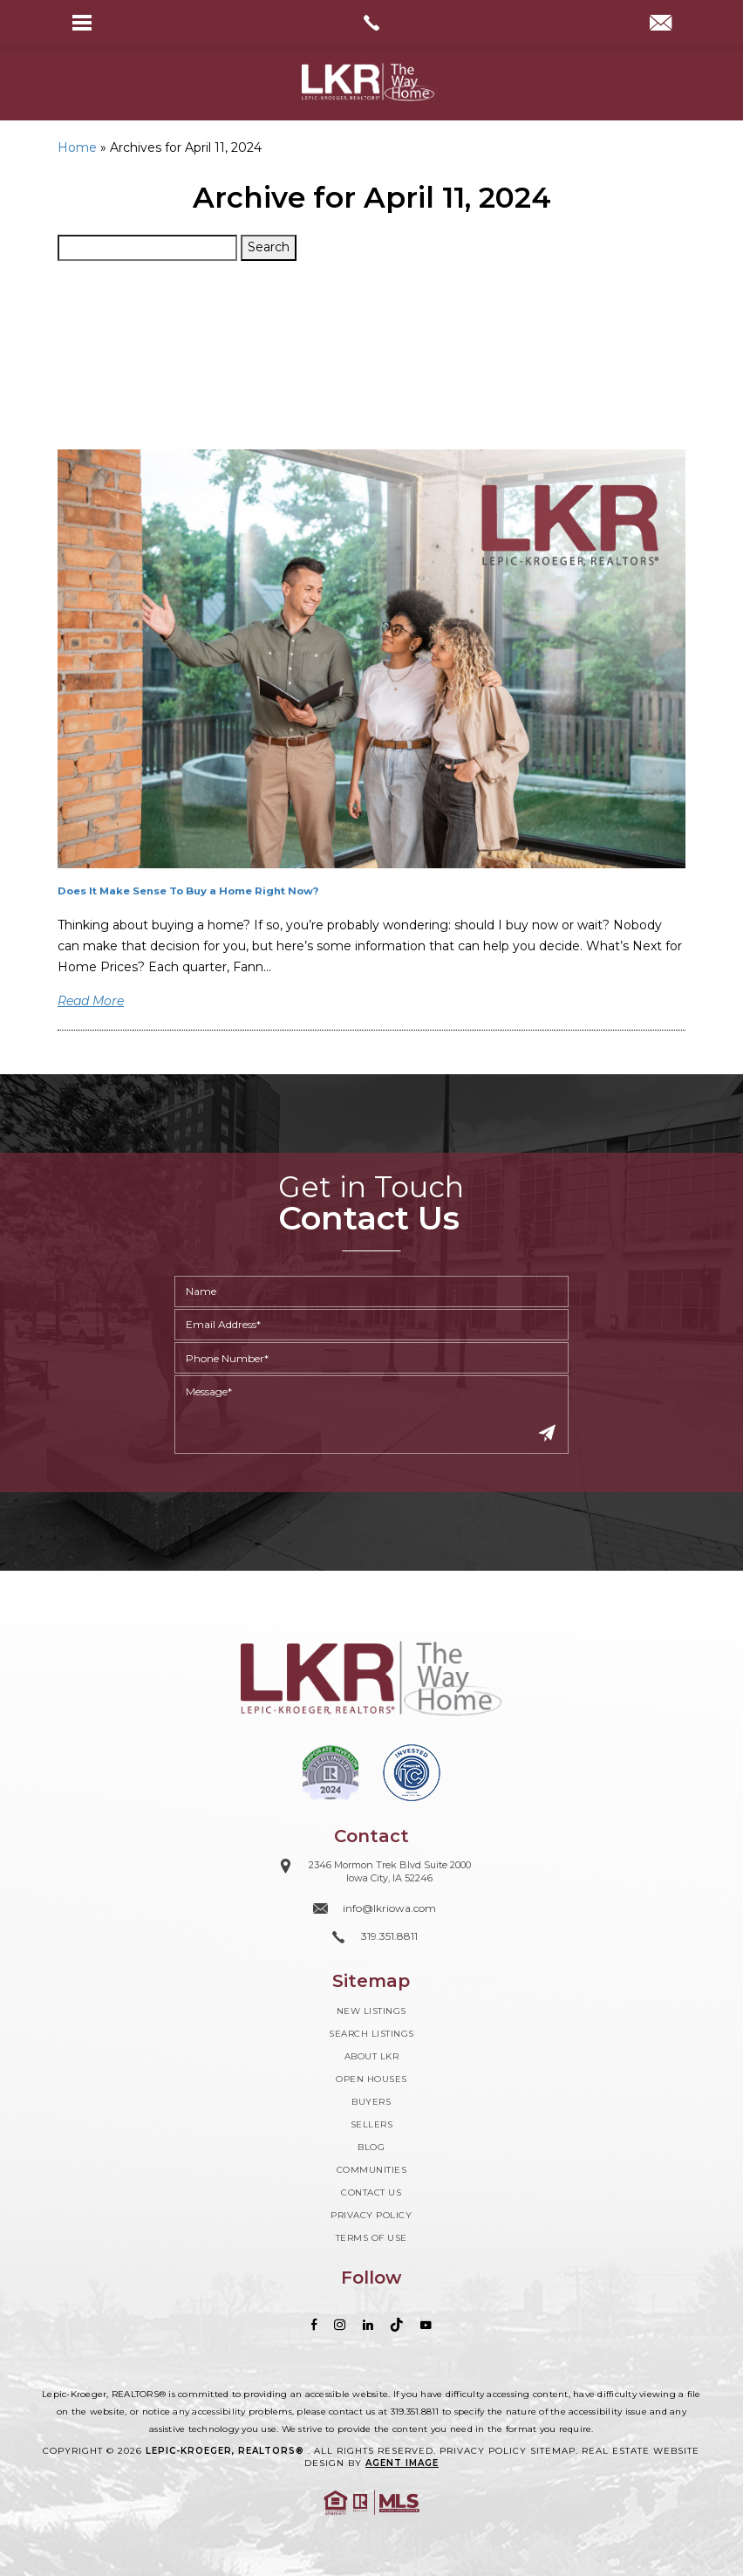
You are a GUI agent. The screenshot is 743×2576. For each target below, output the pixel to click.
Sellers (372, 2124)
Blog (371, 2147)
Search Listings (371, 2033)
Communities (372, 2169)
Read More (91, 1001)
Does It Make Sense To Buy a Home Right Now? (188, 891)
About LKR (371, 2056)
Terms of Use (371, 2238)
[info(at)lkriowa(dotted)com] (660, 24)
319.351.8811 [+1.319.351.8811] (415, 2411)
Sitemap (553, 2450)
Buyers (371, 2101)
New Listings (371, 2011)
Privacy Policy (371, 2215)
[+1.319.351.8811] (371, 1937)
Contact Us (371, 2192)
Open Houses (371, 2079)
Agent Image (402, 2463)
